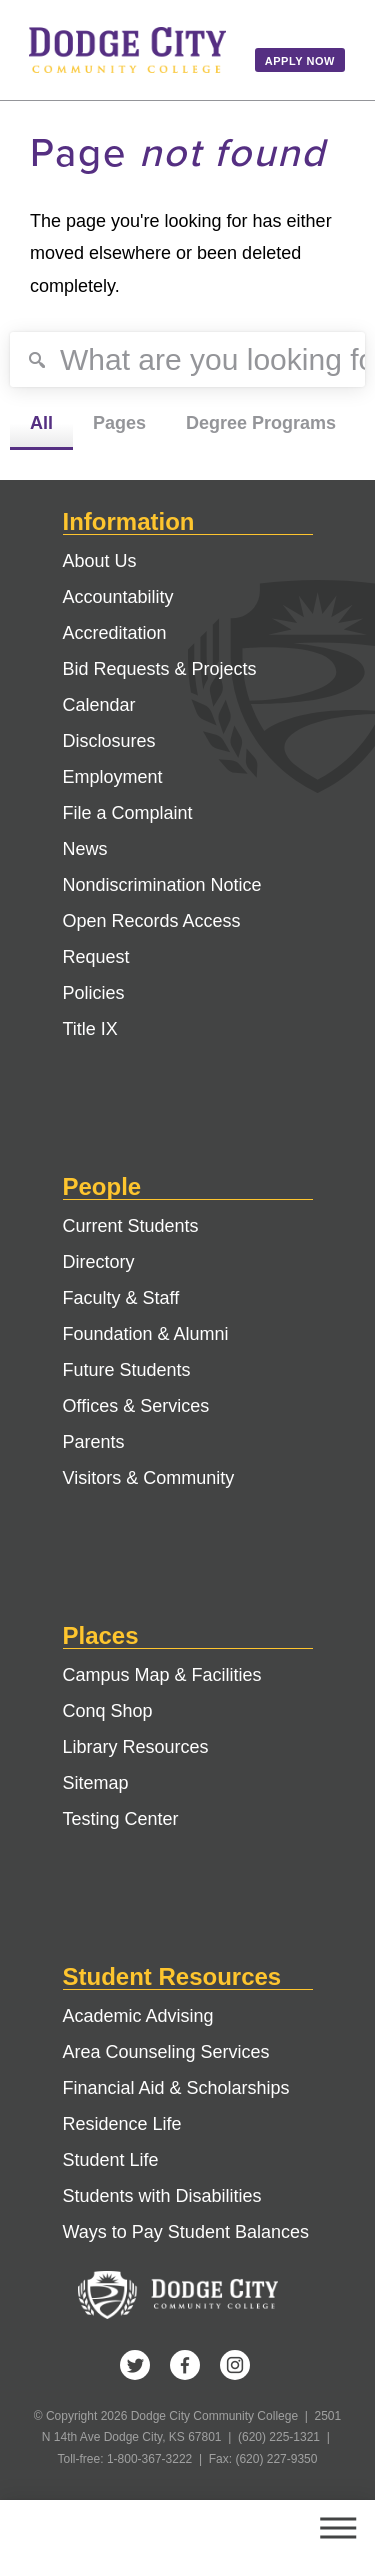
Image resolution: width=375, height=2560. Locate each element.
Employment (113, 777)
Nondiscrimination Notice (162, 885)
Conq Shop (108, 1711)
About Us (100, 561)
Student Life (111, 2160)
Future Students (127, 1370)
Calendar (99, 705)
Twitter (135, 2365)
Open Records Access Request (152, 939)
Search (262, 2530)
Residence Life (122, 2124)
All (41, 423)
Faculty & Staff (121, 1298)
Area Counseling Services (166, 2052)
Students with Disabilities (162, 2196)
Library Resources (136, 1747)
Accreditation (115, 633)
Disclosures (109, 741)
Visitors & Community (149, 1478)
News (85, 849)
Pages (119, 423)
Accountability (118, 597)
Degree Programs (261, 423)
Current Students (131, 1226)
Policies (94, 993)
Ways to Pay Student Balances (186, 2232)
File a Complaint (128, 813)
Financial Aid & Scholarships (176, 2088)
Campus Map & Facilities (162, 1675)
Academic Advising (138, 2016)
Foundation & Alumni (146, 1334)
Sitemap (96, 1783)
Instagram (235, 2365)
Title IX (90, 1029)
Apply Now (300, 61)
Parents (94, 1442)
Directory (99, 1262)
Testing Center (121, 1819)
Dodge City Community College (127, 50)
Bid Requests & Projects (160, 669)
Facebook (185, 2365)
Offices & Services (136, 1406)
